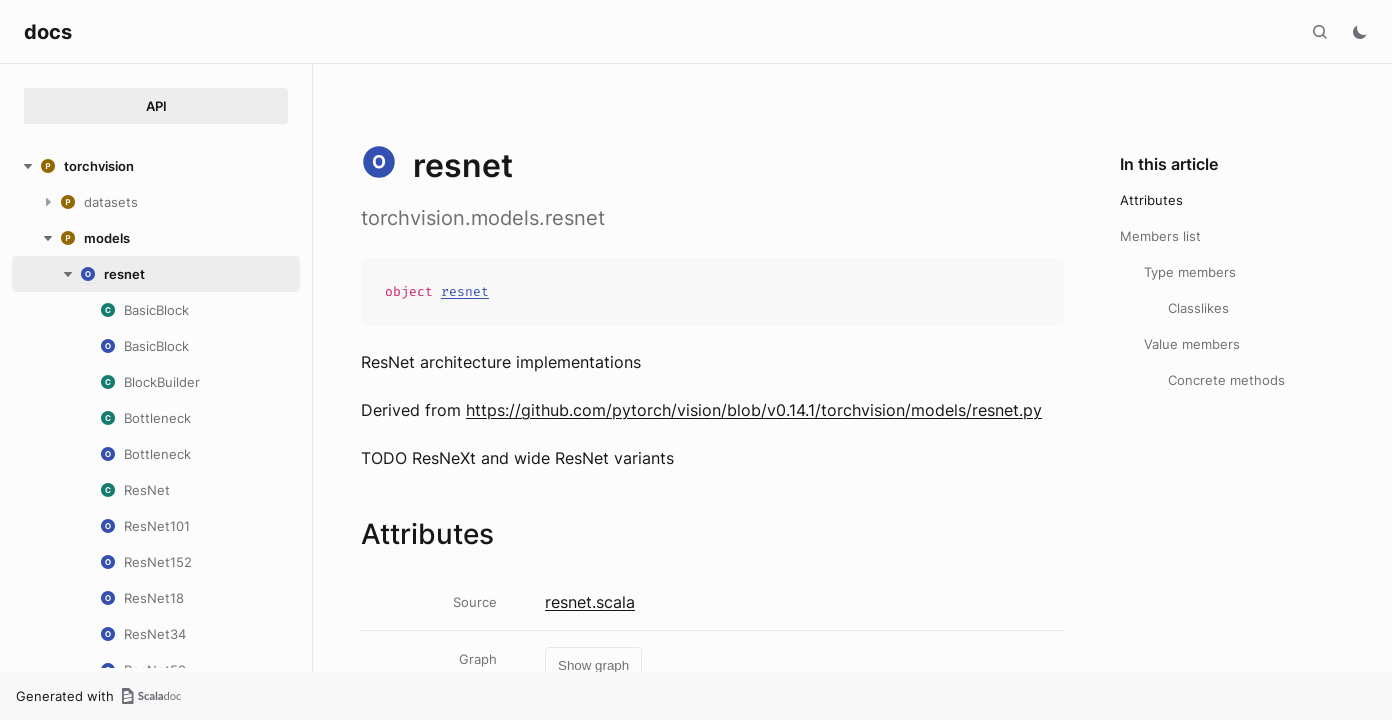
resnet (465, 291)
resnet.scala (590, 602)
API (156, 106)
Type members (1190, 272)
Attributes (1151, 200)
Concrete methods (1226, 380)
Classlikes (1198, 308)
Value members (1192, 344)
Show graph (593, 665)
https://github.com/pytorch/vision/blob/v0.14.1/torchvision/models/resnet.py (754, 410)
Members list (1160, 236)
